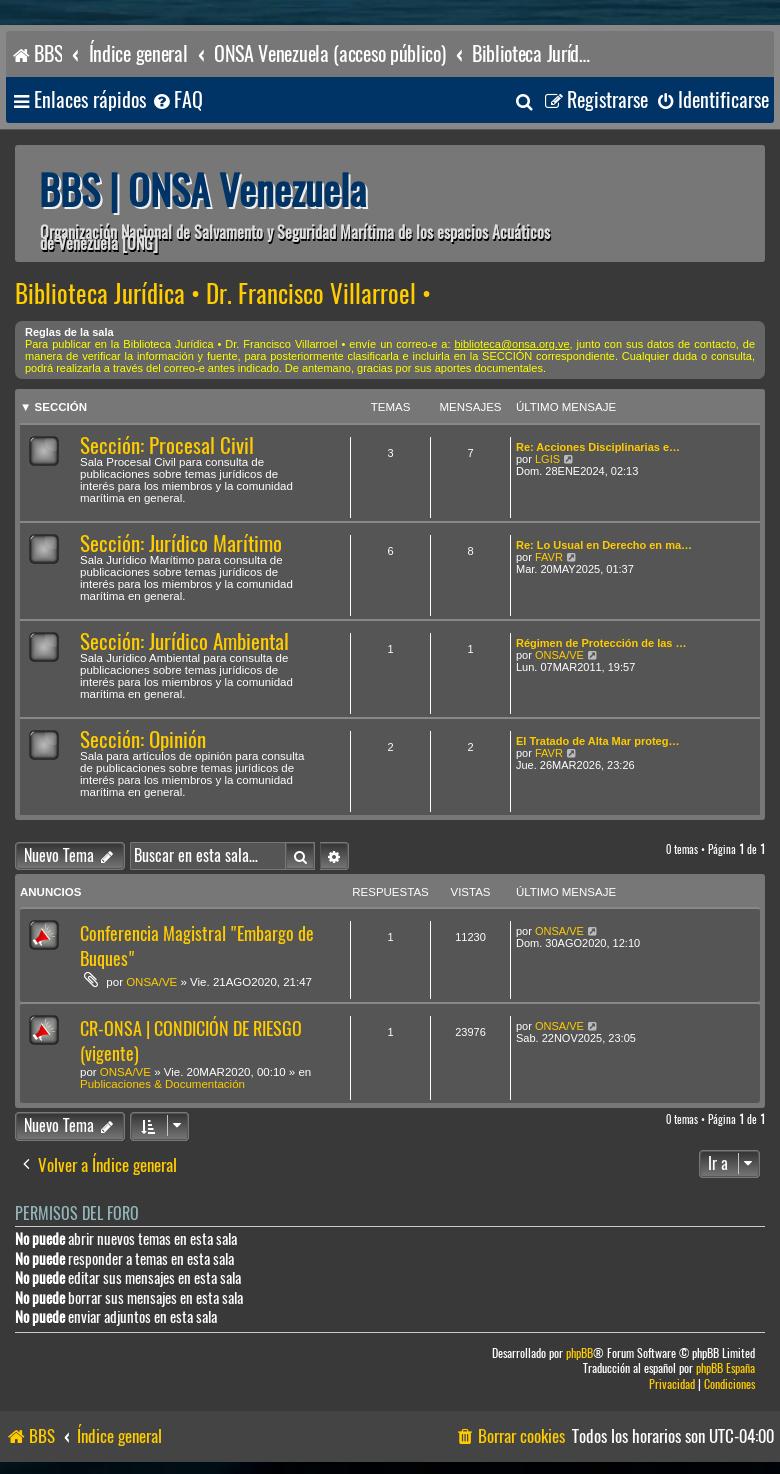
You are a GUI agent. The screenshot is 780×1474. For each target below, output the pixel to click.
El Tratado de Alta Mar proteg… (597, 741)
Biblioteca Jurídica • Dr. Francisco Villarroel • (223, 294)
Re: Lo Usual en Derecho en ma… (604, 545)
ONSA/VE (559, 655)
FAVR (549, 557)
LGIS (547, 459)
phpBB (579, 1353)
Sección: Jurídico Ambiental (184, 641)
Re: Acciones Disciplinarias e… (598, 447)
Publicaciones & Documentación (162, 1084)
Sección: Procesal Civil (167, 445)
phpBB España (725, 1368)
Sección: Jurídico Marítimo (181, 543)
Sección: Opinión (143, 739)
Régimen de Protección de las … (601, 643)
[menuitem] (177, 100)
